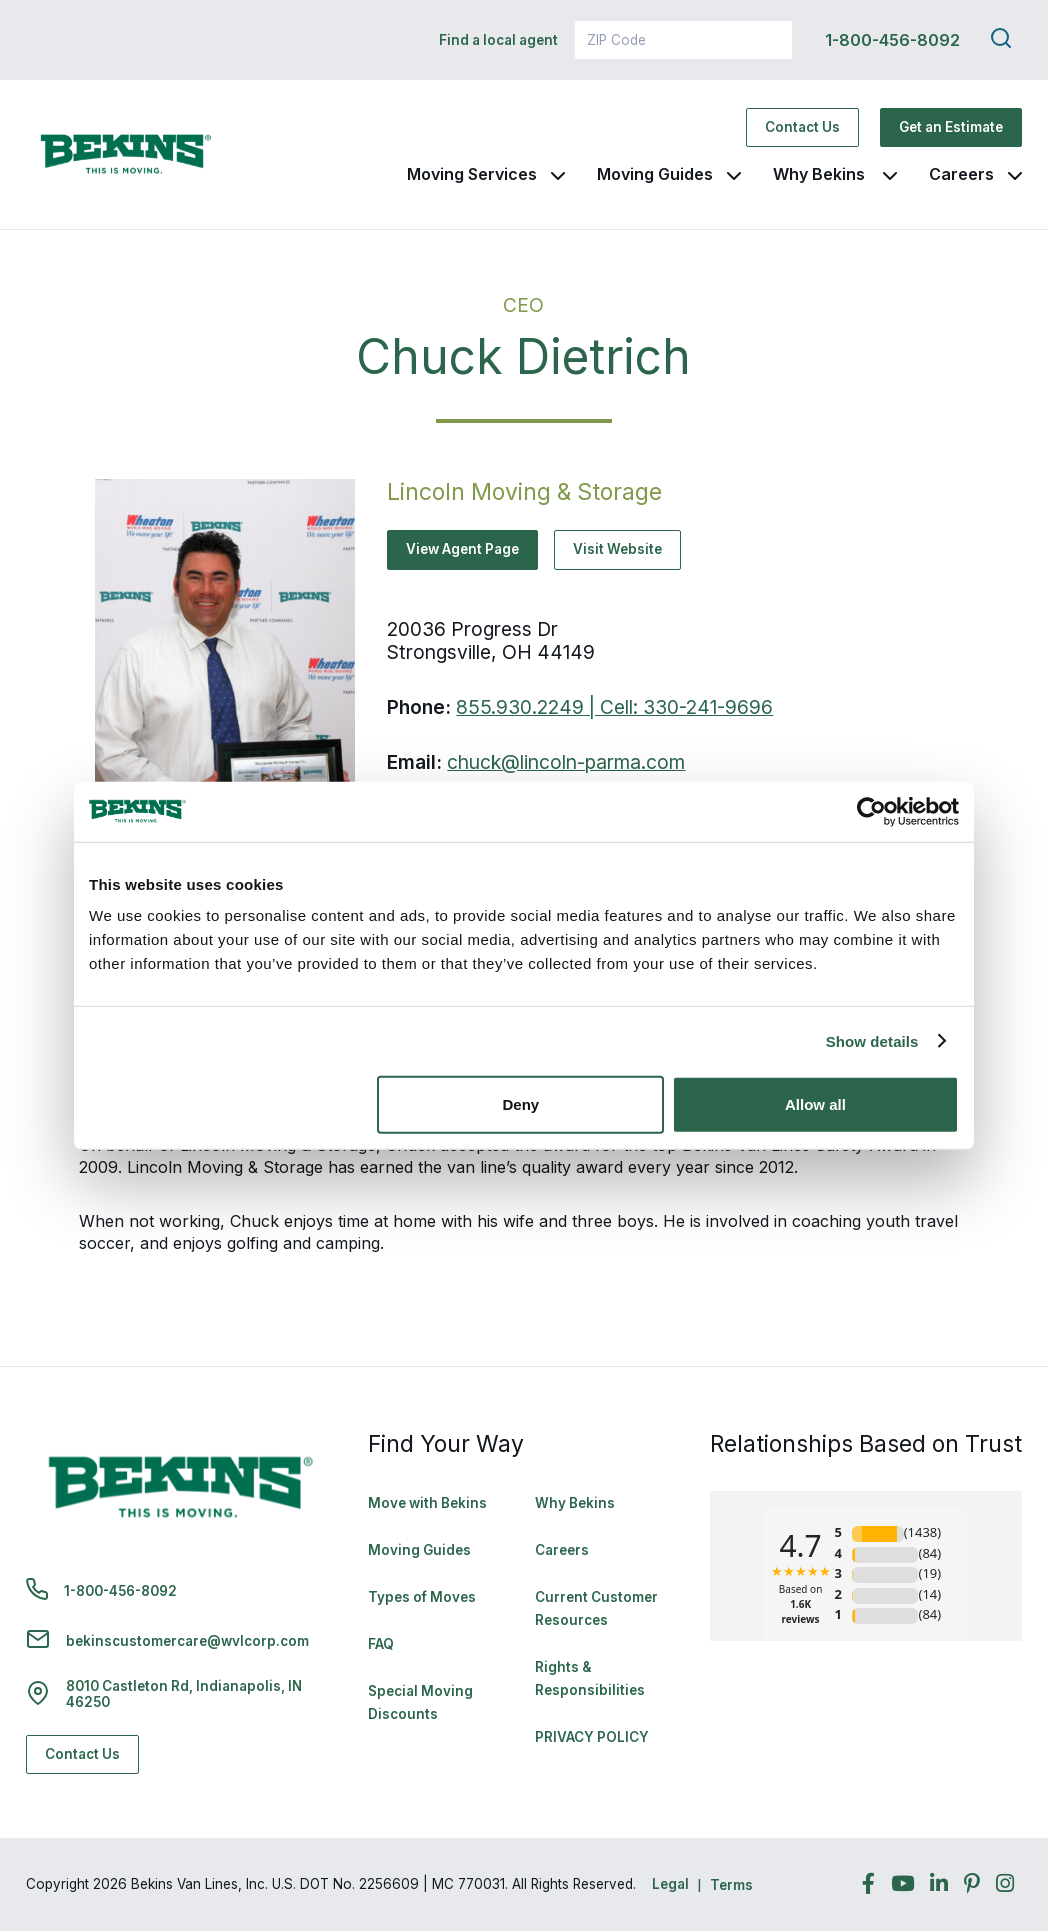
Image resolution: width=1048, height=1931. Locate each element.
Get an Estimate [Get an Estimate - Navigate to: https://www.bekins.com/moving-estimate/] (951, 127)
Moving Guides (655, 174)
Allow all (815, 1104)
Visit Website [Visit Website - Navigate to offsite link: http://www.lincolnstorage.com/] (617, 549)
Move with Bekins (427, 1503)
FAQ (381, 1644)
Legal (670, 1884)
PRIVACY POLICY (592, 1737)
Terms (731, 1885)
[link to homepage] (126, 155)
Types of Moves (422, 1597)
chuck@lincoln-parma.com (566, 762)
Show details (872, 1040)
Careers (961, 174)
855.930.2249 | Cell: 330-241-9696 (614, 707)
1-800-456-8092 (892, 40)
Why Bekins (821, 174)
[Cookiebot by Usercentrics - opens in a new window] (871, 811)
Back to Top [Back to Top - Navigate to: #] (978, 1811)
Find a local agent (498, 40)
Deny (521, 1104)
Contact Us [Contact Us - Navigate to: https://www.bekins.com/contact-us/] (802, 127)
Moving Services (472, 174)
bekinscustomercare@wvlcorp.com (187, 1641)
